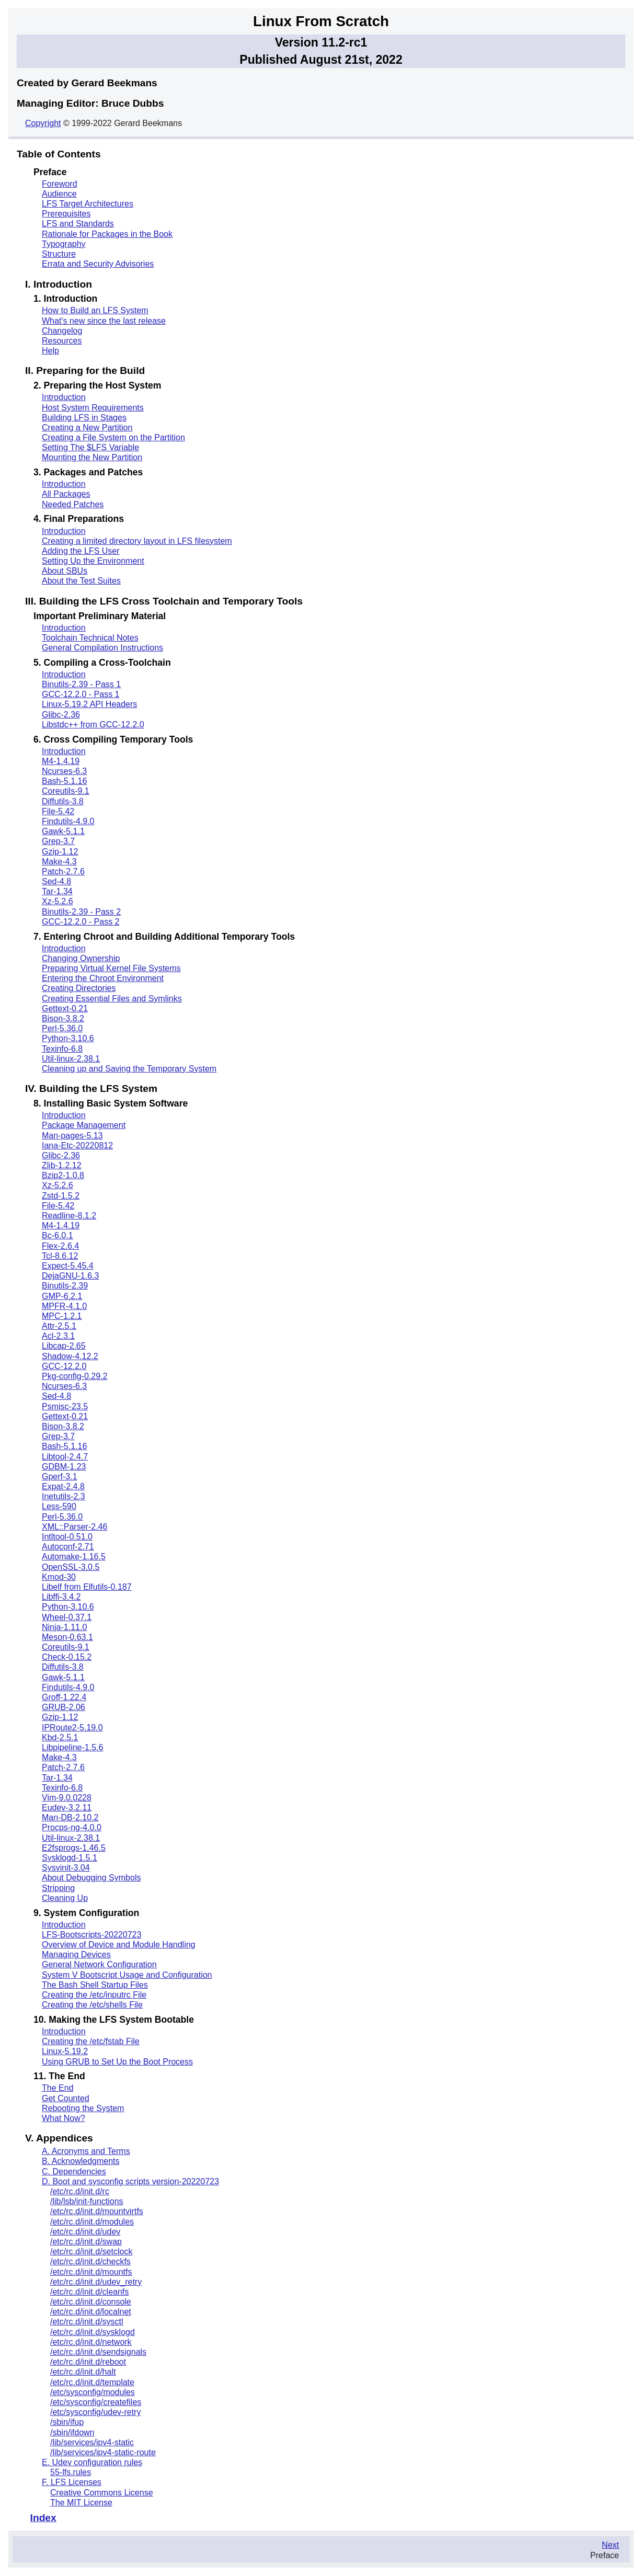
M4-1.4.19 (60, 761)
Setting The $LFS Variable (90, 447)
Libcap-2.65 (64, 1345)
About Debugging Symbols (91, 1877)
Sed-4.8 (56, 881)
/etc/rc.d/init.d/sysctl (86, 2321)
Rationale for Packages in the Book (107, 234)
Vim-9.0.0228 (66, 1797)
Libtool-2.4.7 (65, 1456)
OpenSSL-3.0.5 (70, 1567)
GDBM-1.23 (64, 1466)
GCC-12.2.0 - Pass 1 (81, 694)
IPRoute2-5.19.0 (72, 1727)
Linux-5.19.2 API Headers (89, 704)
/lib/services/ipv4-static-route (103, 2452)
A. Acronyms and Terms (86, 2151)
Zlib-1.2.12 (62, 1165)
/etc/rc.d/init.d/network (91, 2342)
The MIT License (81, 2502)
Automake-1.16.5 (74, 1556)
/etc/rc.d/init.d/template (92, 2382)
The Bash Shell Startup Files (95, 1984)
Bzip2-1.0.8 (63, 1175)
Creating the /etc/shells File (92, 2004)
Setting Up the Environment (93, 560)
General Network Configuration (99, 1964)
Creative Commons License (101, 2492)
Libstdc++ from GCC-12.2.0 (93, 724)
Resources (62, 340)
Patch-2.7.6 (63, 871)
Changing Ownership (81, 958)
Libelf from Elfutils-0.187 (87, 1586)
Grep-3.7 (58, 841)
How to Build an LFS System (95, 310)
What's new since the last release (104, 320)
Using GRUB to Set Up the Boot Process (117, 2061)
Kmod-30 (59, 1576)
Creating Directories (79, 988)
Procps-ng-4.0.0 (71, 1827)
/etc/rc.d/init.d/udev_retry (96, 2281)
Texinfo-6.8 (62, 1048)
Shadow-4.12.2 (70, 1356)
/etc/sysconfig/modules (92, 2392)
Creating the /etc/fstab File (91, 2041)
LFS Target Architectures (87, 203)
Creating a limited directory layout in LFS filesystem (137, 541)
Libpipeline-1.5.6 (72, 1747)
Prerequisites (66, 213)
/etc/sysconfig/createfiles (95, 2402)
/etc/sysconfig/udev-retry (95, 2412)
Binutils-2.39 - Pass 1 (81, 684)
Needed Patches (73, 504)
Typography (64, 244)
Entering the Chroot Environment (103, 978)
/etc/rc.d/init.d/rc (79, 2191)
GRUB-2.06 (63, 1707)
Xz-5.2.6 (57, 901)
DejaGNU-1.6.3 (70, 1275)
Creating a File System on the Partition (113, 437)
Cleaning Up (65, 1898)
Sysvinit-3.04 (66, 1867)
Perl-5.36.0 (62, 1028)
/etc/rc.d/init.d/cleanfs (89, 2291)
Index (43, 2517)
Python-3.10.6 (68, 1038)
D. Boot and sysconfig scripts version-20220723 (130, 2181)
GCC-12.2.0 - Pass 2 (81, 921)
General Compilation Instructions (102, 647)
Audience (59, 193)
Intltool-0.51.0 (67, 1536)
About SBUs (64, 570)
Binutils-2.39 (65, 1285)
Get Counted (65, 2098)
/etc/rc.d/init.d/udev (85, 2231)
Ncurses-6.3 (64, 771)
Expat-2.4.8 (63, 1486)
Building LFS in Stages (84, 417)
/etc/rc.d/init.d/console (90, 2301)
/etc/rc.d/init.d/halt (83, 2371)
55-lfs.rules (70, 2472)
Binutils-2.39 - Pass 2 (81, 911)
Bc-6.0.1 (57, 1235)
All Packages (66, 493)
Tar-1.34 (57, 891)
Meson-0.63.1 (67, 1637)
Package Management (83, 1125)
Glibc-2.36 (61, 714)
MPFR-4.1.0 (64, 1306)
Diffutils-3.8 (63, 801)
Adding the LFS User (81, 550)
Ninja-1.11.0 (64, 1627)
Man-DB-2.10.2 (70, 1817)
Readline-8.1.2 (69, 1215)
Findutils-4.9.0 (68, 821)
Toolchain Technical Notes (90, 637)
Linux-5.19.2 (65, 2051)
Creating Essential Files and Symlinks (112, 998)
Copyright (43, 123)
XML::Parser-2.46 (74, 1526)
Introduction (64, 397)
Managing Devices (76, 1954)
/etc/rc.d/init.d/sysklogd (92, 2332)
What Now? (63, 2118)
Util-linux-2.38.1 (71, 1058)
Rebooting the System (83, 2108)
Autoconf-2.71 (68, 1546)
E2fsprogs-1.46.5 (74, 1847)
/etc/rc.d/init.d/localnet (90, 2311)
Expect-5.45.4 (68, 1265)
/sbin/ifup (67, 2422)
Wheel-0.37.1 (66, 1617)
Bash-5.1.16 (64, 781)
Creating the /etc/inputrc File (94, 1994)
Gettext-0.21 (65, 1008)
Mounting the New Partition (92, 457)
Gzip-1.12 (60, 851)
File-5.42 (58, 811)
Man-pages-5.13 (72, 1135)
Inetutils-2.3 (63, 1496)
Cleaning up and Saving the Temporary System (129, 1068)
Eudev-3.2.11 (66, 1807)
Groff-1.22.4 (64, 1697)
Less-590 (59, 1506)
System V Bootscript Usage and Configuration (127, 1974)
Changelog (62, 330)
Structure (59, 253)
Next (610, 2544)
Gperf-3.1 (59, 1476)
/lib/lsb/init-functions (86, 2201)
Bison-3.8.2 (63, 1018)
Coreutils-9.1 (65, 791)
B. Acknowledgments (81, 2161)
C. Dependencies (74, 2171)
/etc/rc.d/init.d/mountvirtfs (96, 2211)
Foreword (59, 183)
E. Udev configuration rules (92, 2462)
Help (50, 350)
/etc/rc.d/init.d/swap (86, 2241)
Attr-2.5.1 (59, 1325)
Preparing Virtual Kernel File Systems (111, 968)
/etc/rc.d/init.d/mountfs (91, 2271)
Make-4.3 (59, 861)
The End (57, 2087)
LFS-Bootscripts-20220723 (91, 1934)
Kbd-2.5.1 (60, 1737)
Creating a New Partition (87, 427)
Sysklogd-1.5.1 (69, 1857)
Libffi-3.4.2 (61, 1596)
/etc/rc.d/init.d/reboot (88, 2361)
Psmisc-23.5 (65, 1406)
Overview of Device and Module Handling (118, 1944)
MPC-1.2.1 (62, 1316)
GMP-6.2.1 (62, 1296)
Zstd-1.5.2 (60, 1195)
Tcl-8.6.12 (60, 1255)
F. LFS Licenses (71, 2482)
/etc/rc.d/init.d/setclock (91, 2251)
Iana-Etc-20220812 (77, 1145)
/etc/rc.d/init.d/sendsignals (98, 2351)
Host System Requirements (93, 407)
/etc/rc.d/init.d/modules (92, 2221)
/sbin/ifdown (72, 2432)
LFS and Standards (78, 223)
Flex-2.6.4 (60, 1245)
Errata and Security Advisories (98, 263)
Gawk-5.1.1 (63, 831)
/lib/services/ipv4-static (92, 2442)
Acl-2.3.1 (58, 1335)
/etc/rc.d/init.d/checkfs (90, 2261)
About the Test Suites (81, 580)
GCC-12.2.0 (64, 1366)
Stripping (58, 1888)
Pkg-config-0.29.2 (74, 1376)
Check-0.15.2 (66, 1656)
